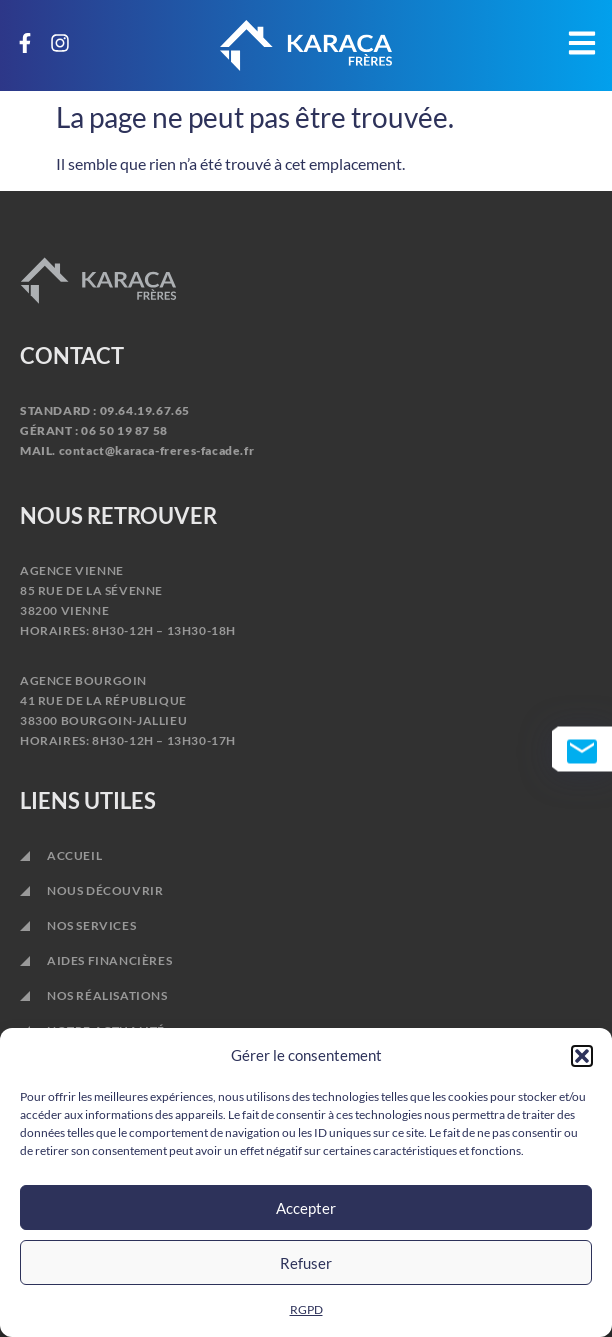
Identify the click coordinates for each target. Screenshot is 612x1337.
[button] (582, 1056)
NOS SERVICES (96, 926)
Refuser (306, 1263)
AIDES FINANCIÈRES (109, 960)
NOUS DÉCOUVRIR (105, 890)
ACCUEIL (74, 855)
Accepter (306, 1208)
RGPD (306, 1309)
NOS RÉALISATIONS (107, 995)
